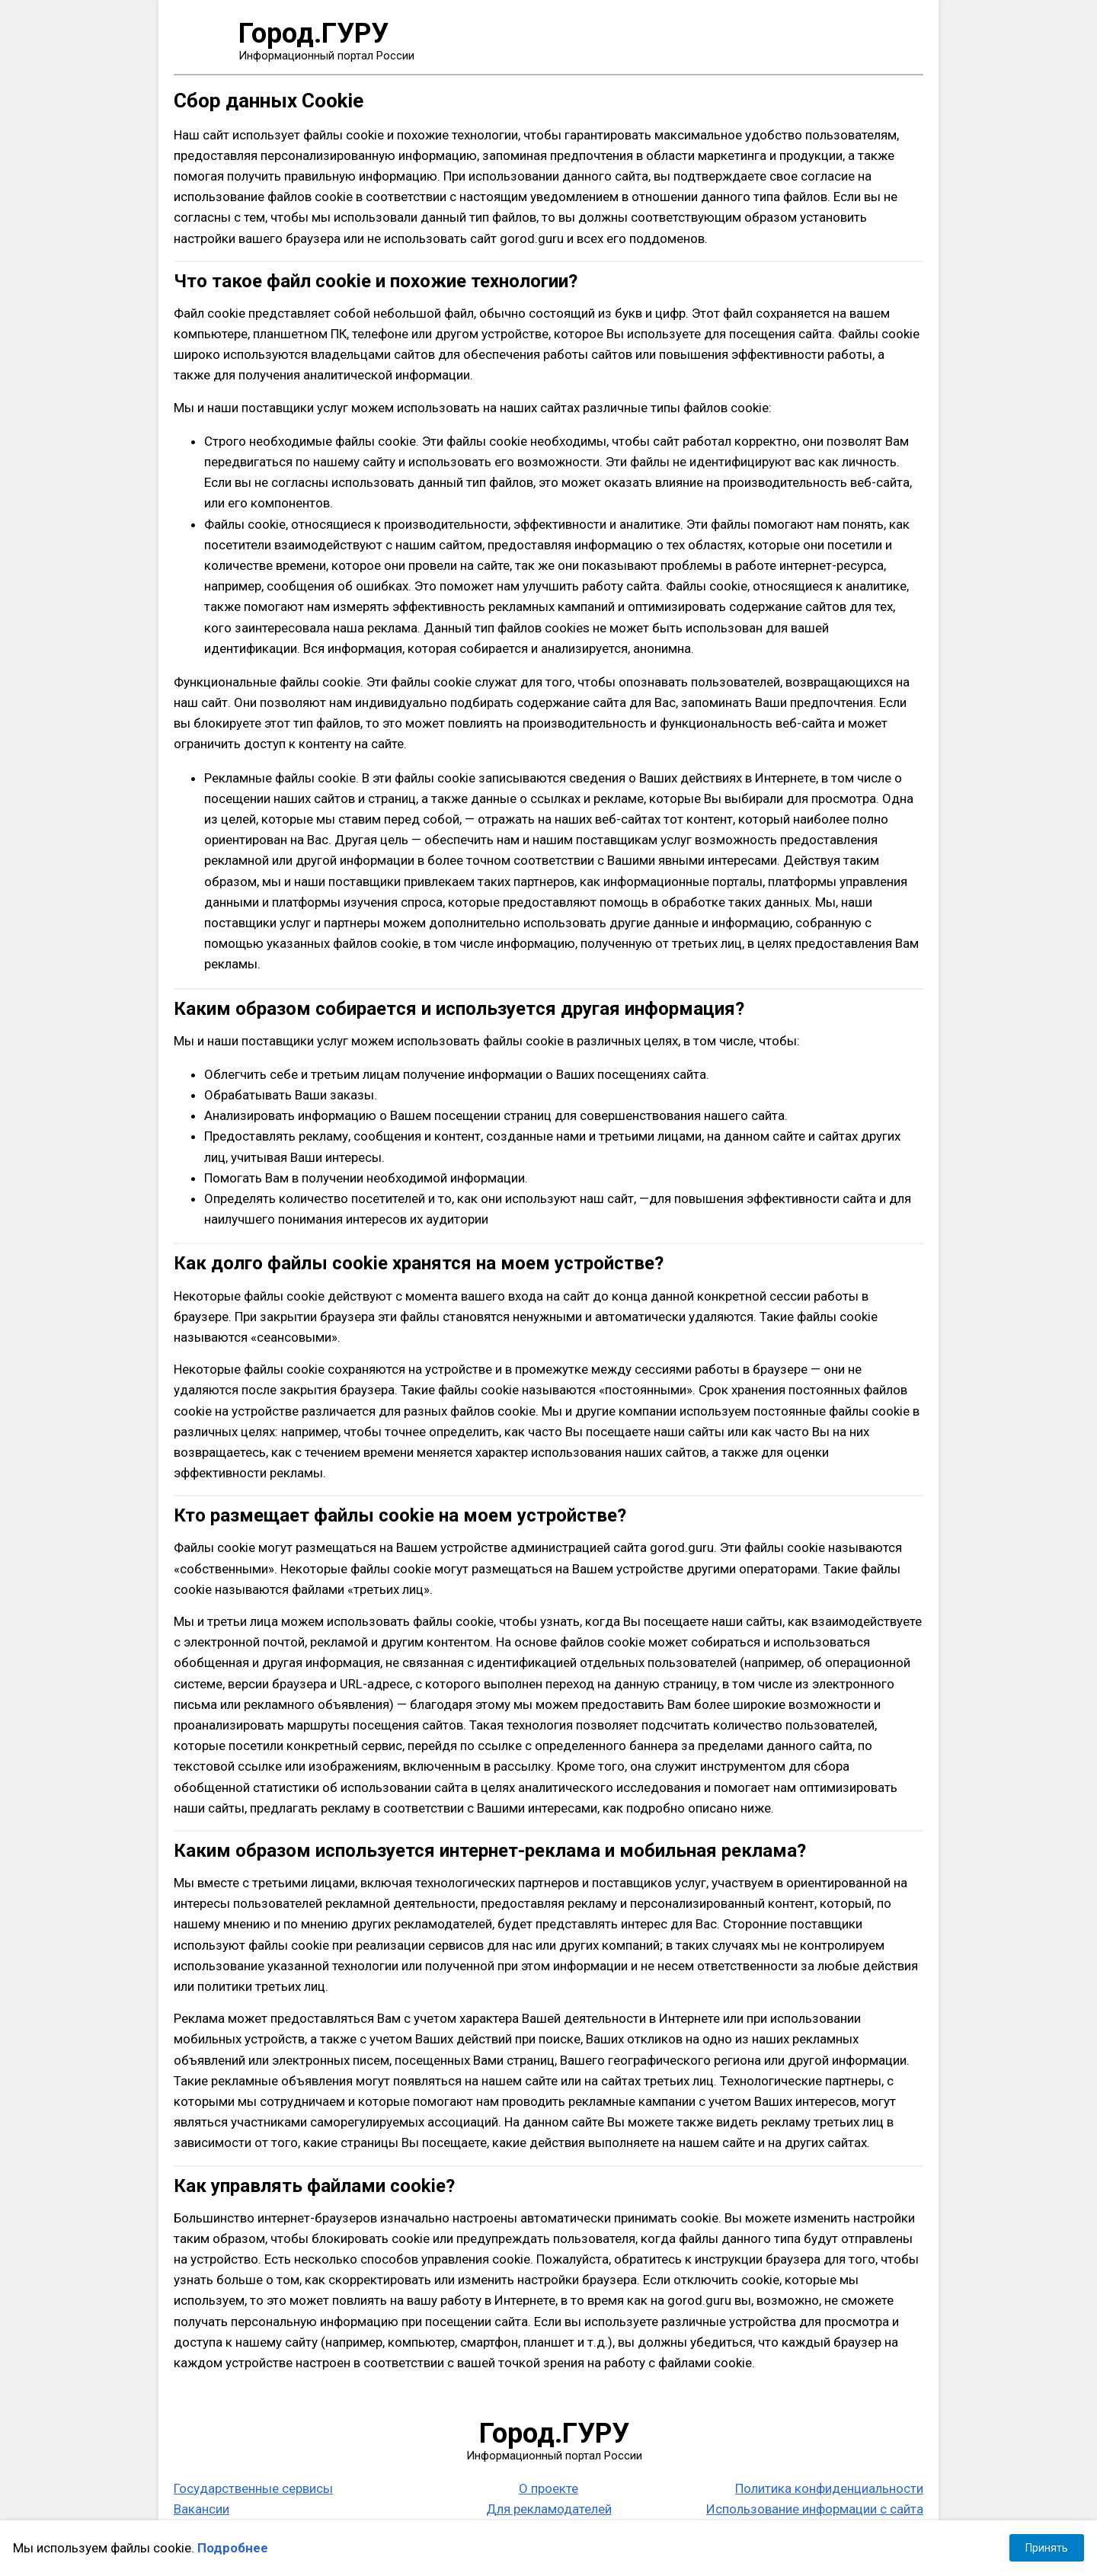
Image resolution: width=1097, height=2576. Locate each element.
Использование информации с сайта (814, 2509)
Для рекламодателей (549, 2509)
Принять (1046, 2548)
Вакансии (201, 2509)
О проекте (548, 2488)
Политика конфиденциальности (829, 2488)
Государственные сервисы (253, 2488)
